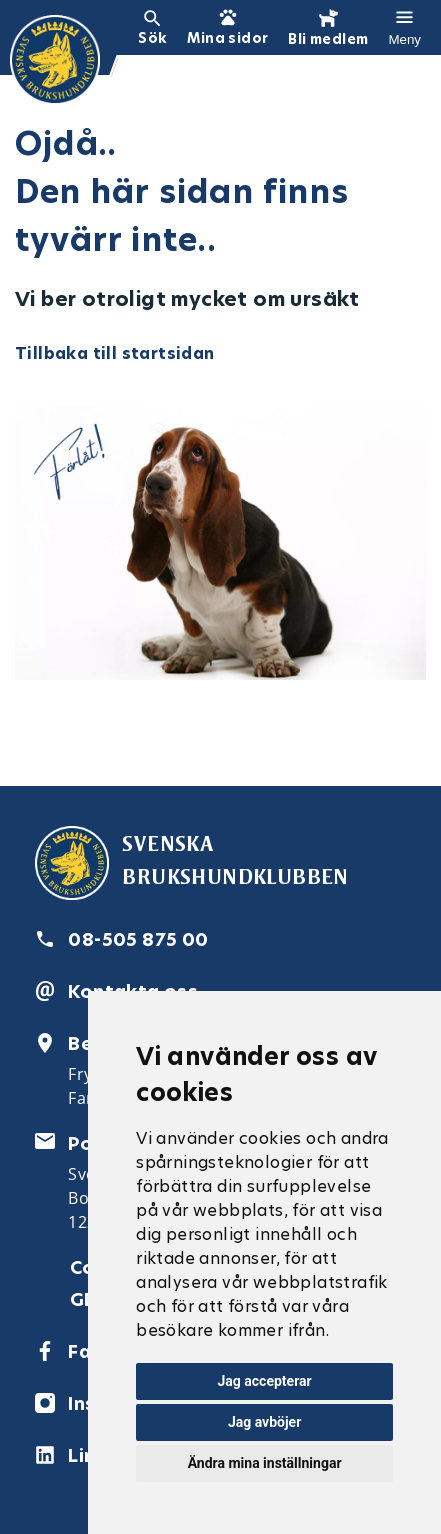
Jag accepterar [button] (265, 1381)
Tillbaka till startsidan (115, 353)
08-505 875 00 (138, 939)
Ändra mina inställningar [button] (265, 1463)
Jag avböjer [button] (264, 1422)
